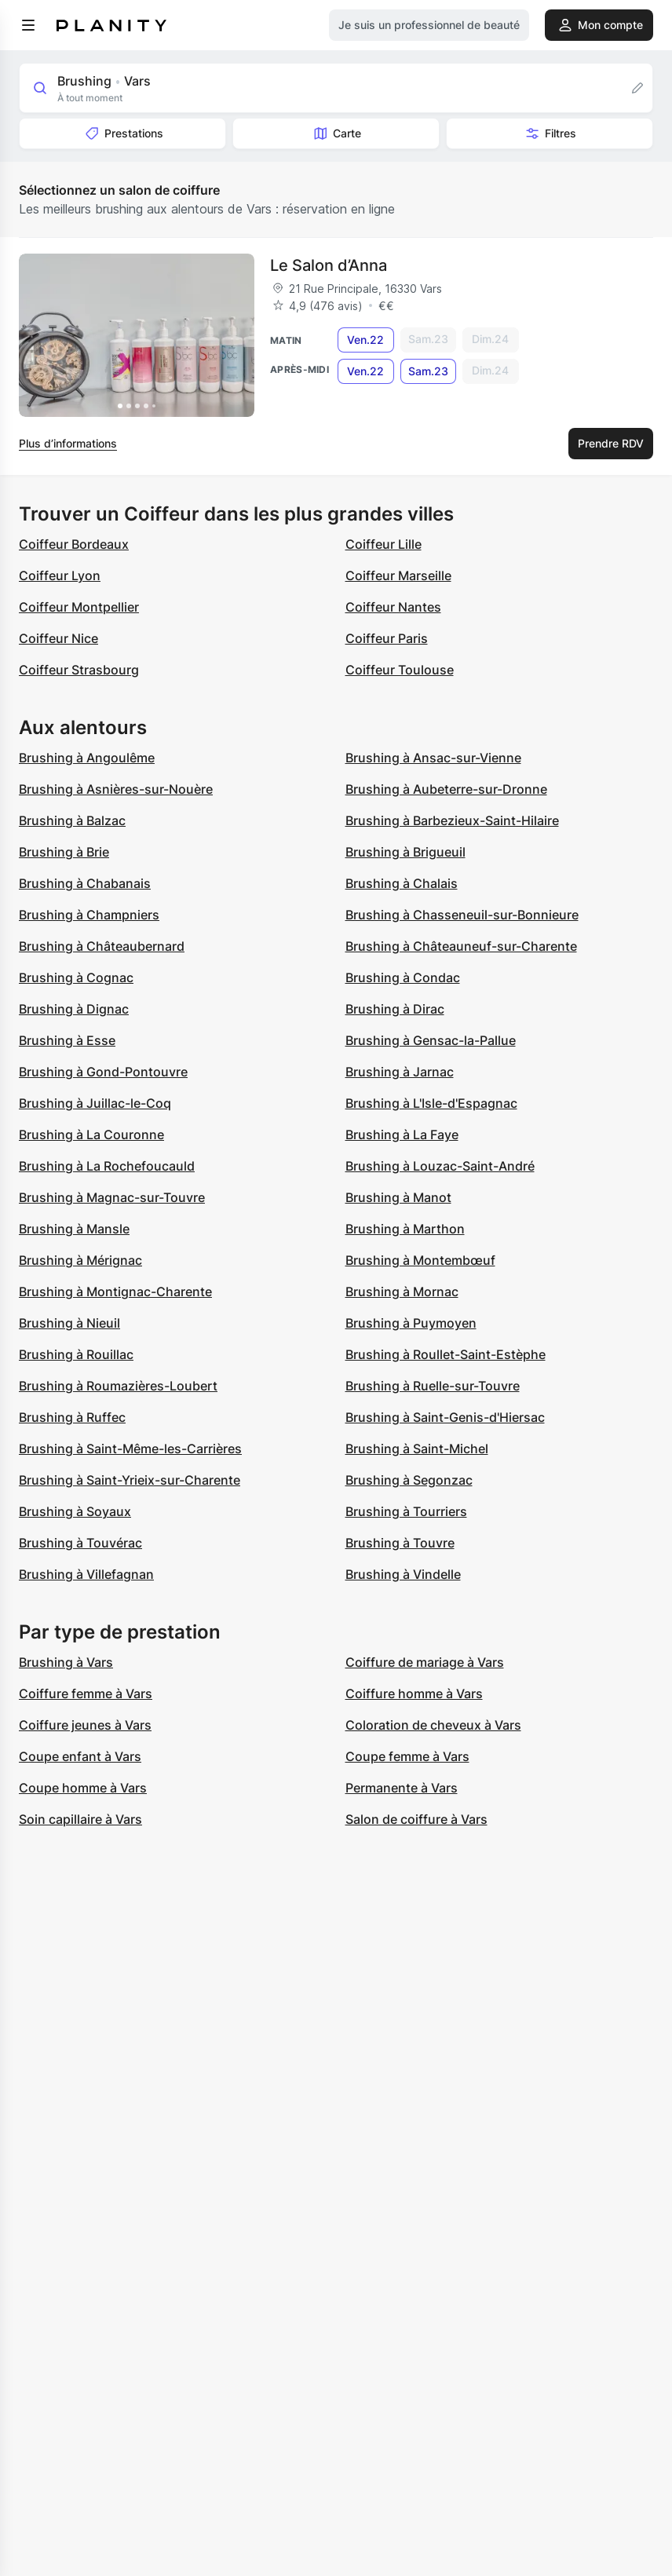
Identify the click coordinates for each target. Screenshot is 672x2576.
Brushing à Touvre (400, 1543)
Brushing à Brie (64, 852)
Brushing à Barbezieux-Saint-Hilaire (452, 820)
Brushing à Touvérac (80, 1543)
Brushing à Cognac (76, 977)
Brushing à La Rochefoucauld (107, 1166)
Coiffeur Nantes (393, 607)
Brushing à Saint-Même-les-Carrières (130, 1448)
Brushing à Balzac (72, 820)
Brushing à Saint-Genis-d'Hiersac (445, 1417)
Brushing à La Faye (401, 1134)
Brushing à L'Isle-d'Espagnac (431, 1103)
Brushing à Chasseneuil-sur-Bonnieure (462, 915)
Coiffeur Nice (58, 638)
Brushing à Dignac (74, 1009)
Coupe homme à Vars (83, 1788)
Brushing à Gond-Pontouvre (103, 1072)
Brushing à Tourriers (406, 1511)
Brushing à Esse (67, 1040)
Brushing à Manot (398, 1197)
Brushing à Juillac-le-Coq (95, 1103)
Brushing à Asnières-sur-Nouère (116, 789)
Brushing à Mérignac (80, 1260)
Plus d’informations (68, 443)
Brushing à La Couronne (91, 1134)
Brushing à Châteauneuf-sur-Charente (461, 946)
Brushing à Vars (66, 1662)
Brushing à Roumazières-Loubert (118, 1386)
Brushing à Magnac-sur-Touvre (112, 1197)
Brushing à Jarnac (399, 1072)
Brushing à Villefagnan (86, 1574)
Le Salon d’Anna (328, 265)
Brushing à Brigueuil (405, 852)
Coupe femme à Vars (407, 1756)
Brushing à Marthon (405, 1229)
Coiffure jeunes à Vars (85, 1725)
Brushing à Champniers (89, 915)
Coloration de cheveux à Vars (433, 1725)
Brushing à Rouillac (76, 1354)
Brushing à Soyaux (75, 1511)
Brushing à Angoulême (87, 757)
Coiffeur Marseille (398, 575)
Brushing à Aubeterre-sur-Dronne (446, 789)
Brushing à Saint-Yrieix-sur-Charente (129, 1480)
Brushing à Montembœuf (420, 1260)
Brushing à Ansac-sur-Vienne (433, 757)
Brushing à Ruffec (72, 1417)
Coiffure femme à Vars (85, 1693)
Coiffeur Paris (386, 638)
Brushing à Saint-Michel (416, 1448)
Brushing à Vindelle (403, 1574)
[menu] (28, 25)
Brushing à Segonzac (409, 1480)
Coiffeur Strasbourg (79, 670)
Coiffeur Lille (383, 544)
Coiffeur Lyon (59, 575)
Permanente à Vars (401, 1788)
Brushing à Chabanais (85, 883)
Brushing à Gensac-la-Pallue (430, 1040)
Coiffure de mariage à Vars (424, 1662)
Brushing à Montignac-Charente (115, 1291)
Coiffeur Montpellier (79, 607)
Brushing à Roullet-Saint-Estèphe (445, 1354)
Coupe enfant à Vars (80, 1756)
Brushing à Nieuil (69, 1323)
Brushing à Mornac (401, 1291)
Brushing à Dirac (394, 1009)
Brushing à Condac (402, 977)
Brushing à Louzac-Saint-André (440, 1166)
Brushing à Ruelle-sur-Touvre (432, 1386)
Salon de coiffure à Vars (416, 1819)
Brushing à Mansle (74, 1229)
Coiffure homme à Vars (414, 1693)
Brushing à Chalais (401, 883)
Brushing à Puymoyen (411, 1323)
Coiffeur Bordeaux (74, 544)
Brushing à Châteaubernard (101, 946)
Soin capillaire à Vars (80, 1819)
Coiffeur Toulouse (399, 670)
